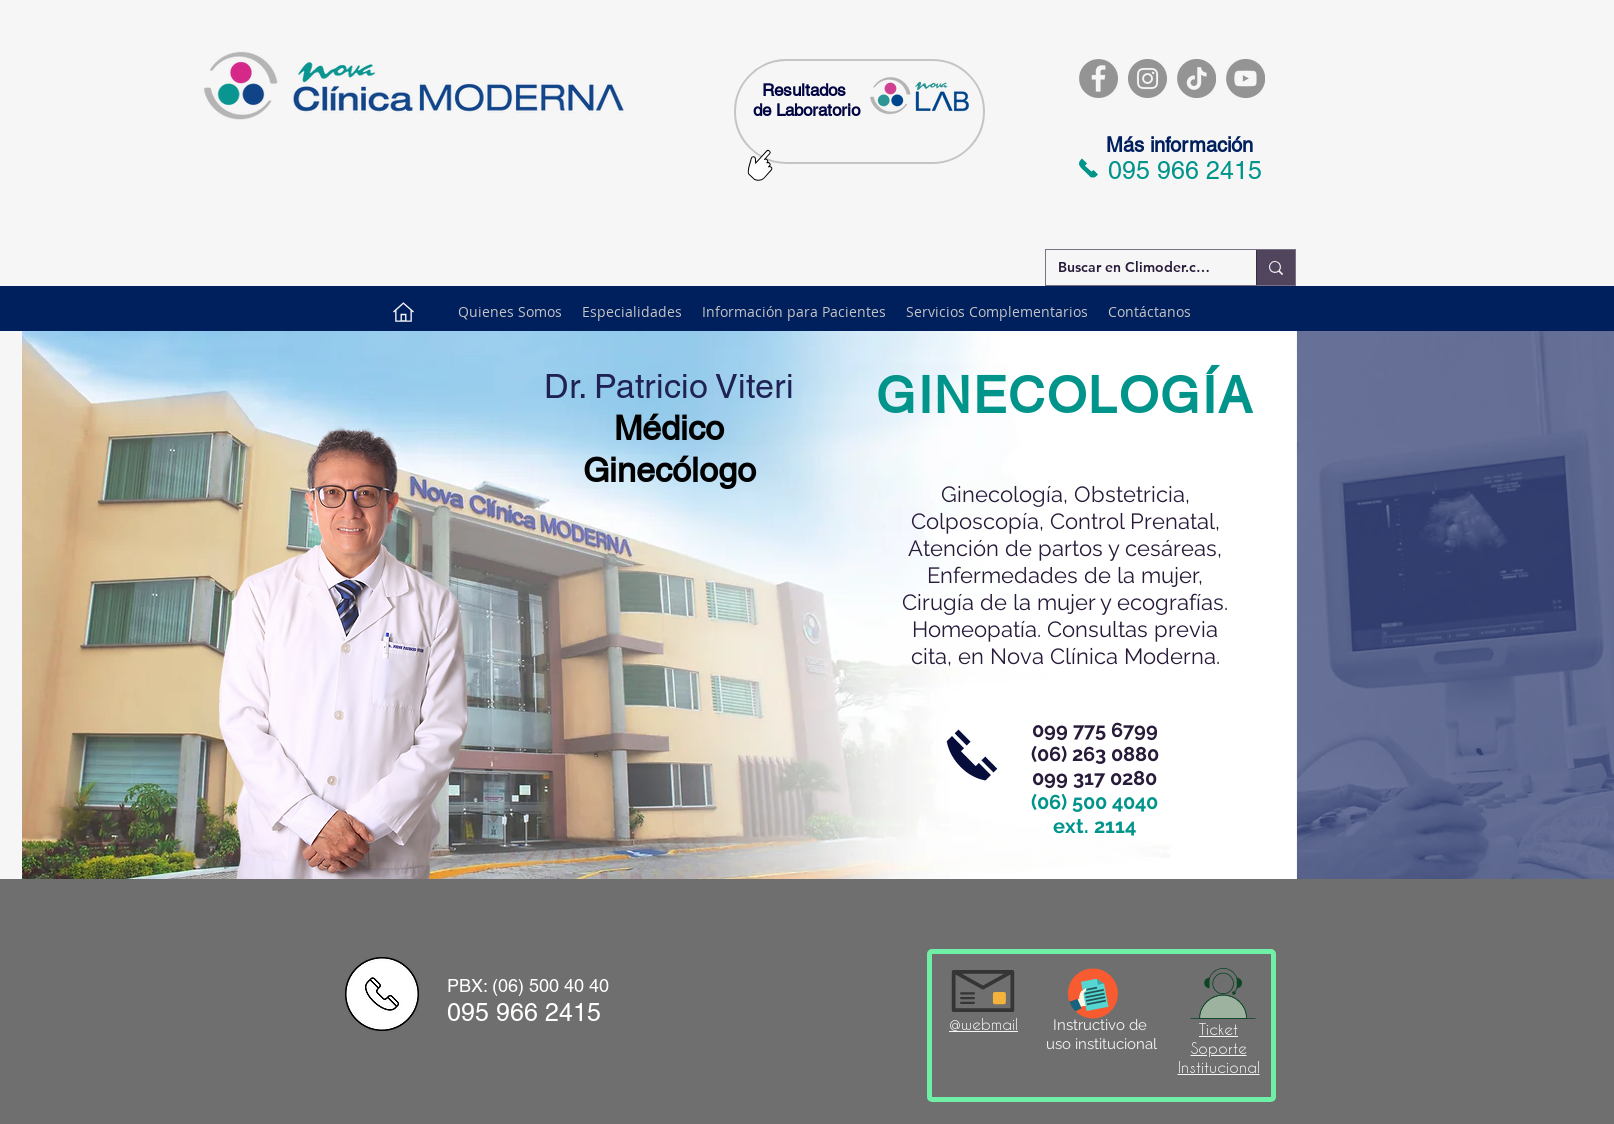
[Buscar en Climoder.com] (1136, 268)
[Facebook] (1098, 78)
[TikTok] (1196, 78)
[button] (794, 312)
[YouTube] (1245, 78)
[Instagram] (1147, 78)
